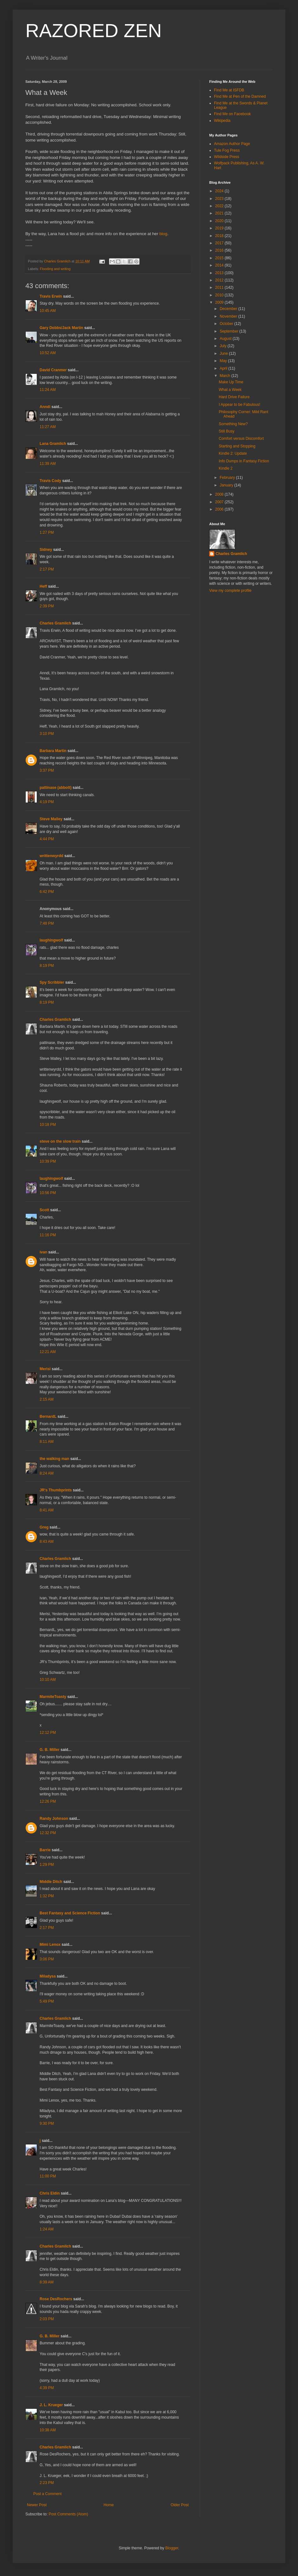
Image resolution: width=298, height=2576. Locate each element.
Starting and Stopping (237, 446)
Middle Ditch (51, 1881)
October (227, 323)
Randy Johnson (54, 1818)
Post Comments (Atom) (68, 2514)
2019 (220, 228)
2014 (220, 265)
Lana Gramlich (53, 443)
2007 (220, 502)
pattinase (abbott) (56, 787)
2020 (220, 221)
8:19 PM (47, 965)
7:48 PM (47, 923)
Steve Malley (51, 819)
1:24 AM (47, 2229)
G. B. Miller (50, 1749)
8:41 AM (47, 1510)
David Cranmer (53, 370)
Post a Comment (47, 2494)
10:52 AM (48, 353)
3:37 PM (47, 770)
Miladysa (48, 1976)
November (229, 316)
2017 (220, 243)
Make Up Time (231, 382)
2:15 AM (47, 1399)
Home (109, 2505)
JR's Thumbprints (56, 1490)
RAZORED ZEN (93, 30)
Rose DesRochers (56, 2299)
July (224, 346)
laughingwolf (51, 940)
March (225, 375)
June (224, 353)
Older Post (180, 2505)
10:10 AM (48, 1679)
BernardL (48, 1416)
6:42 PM (47, 891)
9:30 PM (47, 2123)
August (226, 338)
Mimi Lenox (50, 1944)
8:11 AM (47, 1441)
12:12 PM (48, 1732)
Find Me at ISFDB (229, 90)
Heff (43, 586)
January (227, 485)
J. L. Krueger (51, 2405)
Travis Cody (50, 481)
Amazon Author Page (232, 144)
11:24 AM (48, 389)
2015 (220, 258)
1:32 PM (47, 1896)
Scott (44, 1210)
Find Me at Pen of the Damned (240, 96)
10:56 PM (48, 1193)
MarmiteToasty (53, 1696)
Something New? (233, 424)
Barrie (45, 1850)
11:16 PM (48, 1235)
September (229, 331)
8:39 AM (47, 2282)
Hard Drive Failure (234, 397)
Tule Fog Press (227, 150)
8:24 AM (47, 1473)
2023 (220, 198)
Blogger (171, 2548)
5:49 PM (47, 2001)
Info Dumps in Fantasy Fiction (244, 461)
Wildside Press (226, 157)
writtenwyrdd (51, 856)
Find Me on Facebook (232, 114)
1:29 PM (47, 1864)
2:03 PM (47, 2319)
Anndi (45, 407)
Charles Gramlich (55, 623)
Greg (44, 1527)
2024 (220, 191)
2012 (220, 280)
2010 (220, 295)
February (228, 477)
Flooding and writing (55, 269)
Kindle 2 (225, 468)
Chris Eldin (50, 2193)
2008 (220, 494)
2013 (220, 273)
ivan (43, 1252)
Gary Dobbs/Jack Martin (61, 328)
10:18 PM (48, 1124)
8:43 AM (47, 1541)
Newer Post (37, 2505)
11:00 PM (48, 2176)
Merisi (45, 1369)
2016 (220, 250)
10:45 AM (48, 310)
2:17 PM (47, 569)
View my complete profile (230, 590)
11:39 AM (48, 463)
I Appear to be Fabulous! (239, 404)
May (224, 361)
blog (163, 233)
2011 (220, 287)
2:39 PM (47, 606)
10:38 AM (48, 2430)
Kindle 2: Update (233, 453)
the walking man (54, 1458)
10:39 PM (48, 1161)
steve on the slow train (60, 1141)
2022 (220, 206)
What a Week (230, 389)
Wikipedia (222, 120)
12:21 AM (48, 1352)
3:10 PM (47, 733)
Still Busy (226, 431)
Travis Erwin (51, 296)
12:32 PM (48, 1833)
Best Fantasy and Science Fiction (70, 1913)
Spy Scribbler (52, 982)
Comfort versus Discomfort (241, 438)
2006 (220, 509)
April (224, 368)
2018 (220, 236)
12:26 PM (48, 1801)
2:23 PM (47, 2482)
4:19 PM (47, 802)
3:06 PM (47, 1959)
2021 (220, 213)
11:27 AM (48, 427)
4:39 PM (47, 2388)
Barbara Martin (53, 751)
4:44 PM (47, 839)
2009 (220, 302)
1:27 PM (47, 532)
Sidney (46, 549)
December (229, 309)
